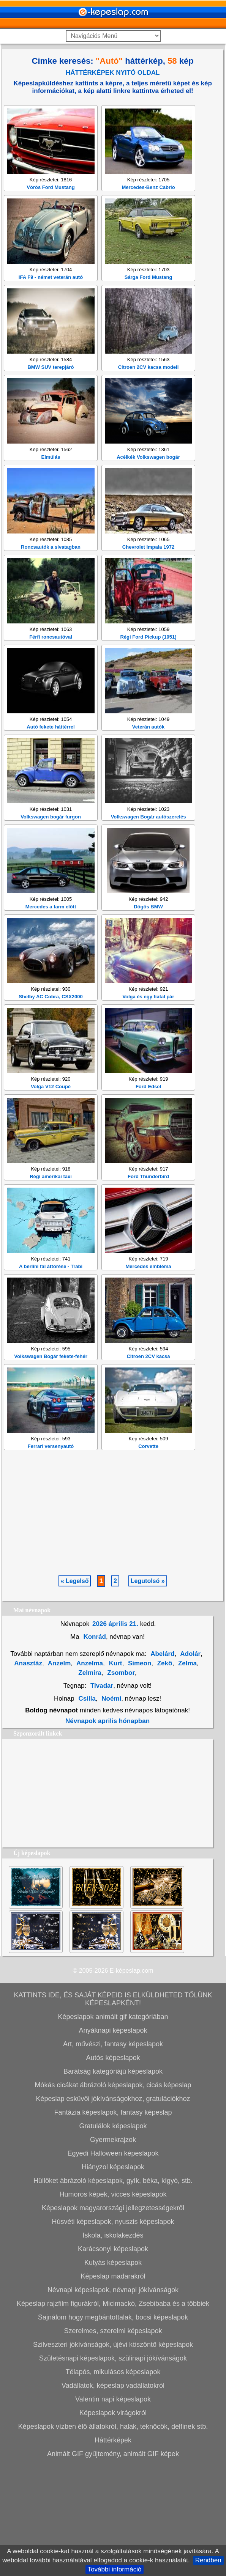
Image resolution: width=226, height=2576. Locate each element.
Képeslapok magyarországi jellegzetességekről (113, 2318)
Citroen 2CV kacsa (148, 1466)
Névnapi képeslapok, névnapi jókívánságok (113, 2400)
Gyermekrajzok (113, 2249)
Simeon (138, 1773)
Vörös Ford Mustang (50, 297)
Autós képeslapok (113, 2168)
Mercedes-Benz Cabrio (148, 297)
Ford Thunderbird (148, 1286)
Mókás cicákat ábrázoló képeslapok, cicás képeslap (113, 2195)
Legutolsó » (148, 1691)
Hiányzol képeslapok (113, 2277)
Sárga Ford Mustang (148, 387)
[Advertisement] (112, 152)
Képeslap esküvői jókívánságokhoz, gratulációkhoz (113, 2208)
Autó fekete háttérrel (50, 837)
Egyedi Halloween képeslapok (112, 2263)
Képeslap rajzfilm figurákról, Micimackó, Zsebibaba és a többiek (113, 2413)
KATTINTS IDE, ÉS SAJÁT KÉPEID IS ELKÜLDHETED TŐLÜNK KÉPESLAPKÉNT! (113, 2109)
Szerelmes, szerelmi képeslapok (113, 2441)
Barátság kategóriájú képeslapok (113, 2181)
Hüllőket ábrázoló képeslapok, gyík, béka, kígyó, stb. (113, 2290)
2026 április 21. (115, 1733)
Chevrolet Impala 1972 (148, 657)
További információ (115, 2569)
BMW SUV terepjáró (50, 477)
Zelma (186, 1773)
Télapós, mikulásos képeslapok (112, 2482)
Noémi (111, 1808)
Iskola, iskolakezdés (112, 2345)
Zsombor (120, 1782)
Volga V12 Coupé (51, 1196)
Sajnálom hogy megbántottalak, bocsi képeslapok (113, 2427)
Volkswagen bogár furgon (51, 927)
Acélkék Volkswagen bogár (148, 567)
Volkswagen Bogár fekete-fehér (50, 1466)
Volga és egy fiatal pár (148, 1106)
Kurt (114, 1773)
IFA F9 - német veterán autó (51, 387)
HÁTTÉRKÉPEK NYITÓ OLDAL (113, 72)
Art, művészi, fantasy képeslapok (113, 2154)
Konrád (94, 1746)
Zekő (163, 1773)
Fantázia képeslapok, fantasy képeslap (113, 2222)
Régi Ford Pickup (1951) (148, 747)
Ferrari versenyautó (51, 1556)
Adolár (190, 1763)
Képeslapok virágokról (113, 2523)
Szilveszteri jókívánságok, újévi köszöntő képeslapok (113, 2454)
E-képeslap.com (131, 2080)
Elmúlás (50, 567)
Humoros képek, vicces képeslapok (112, 2304)
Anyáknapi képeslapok (113, 2140)
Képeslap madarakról (113, 2386)
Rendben (208, 2560)
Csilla (86, 1808)
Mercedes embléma (148, 1376)
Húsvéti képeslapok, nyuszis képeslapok (113, 2331)
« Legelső (75, 1691)
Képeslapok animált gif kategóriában (113, 2127)
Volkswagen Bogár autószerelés (148, 927)
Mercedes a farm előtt (50, 1017)
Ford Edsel (148, 1196)
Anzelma (89, 1773)
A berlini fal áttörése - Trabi (50, 1376)
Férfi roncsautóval (50, 747)
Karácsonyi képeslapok (113, 2359)
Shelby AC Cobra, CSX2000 (51, 1106)
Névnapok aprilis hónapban (107, 1831)
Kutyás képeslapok (113, 2372)
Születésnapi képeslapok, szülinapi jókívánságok (113, 2468)
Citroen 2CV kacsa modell (148, 477)
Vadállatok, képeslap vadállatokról (113, 2495)
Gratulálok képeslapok (113, 2236)
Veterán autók (148, 837)
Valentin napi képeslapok (113, 2509)
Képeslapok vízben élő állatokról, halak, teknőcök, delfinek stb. (113, 2536)
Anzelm (58, 1773)
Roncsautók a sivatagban (51, 657)
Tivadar (101, 1795)
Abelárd (162, 1763)
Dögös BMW (148, 1017)
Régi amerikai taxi (51, 1286)
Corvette (148, 1556)
